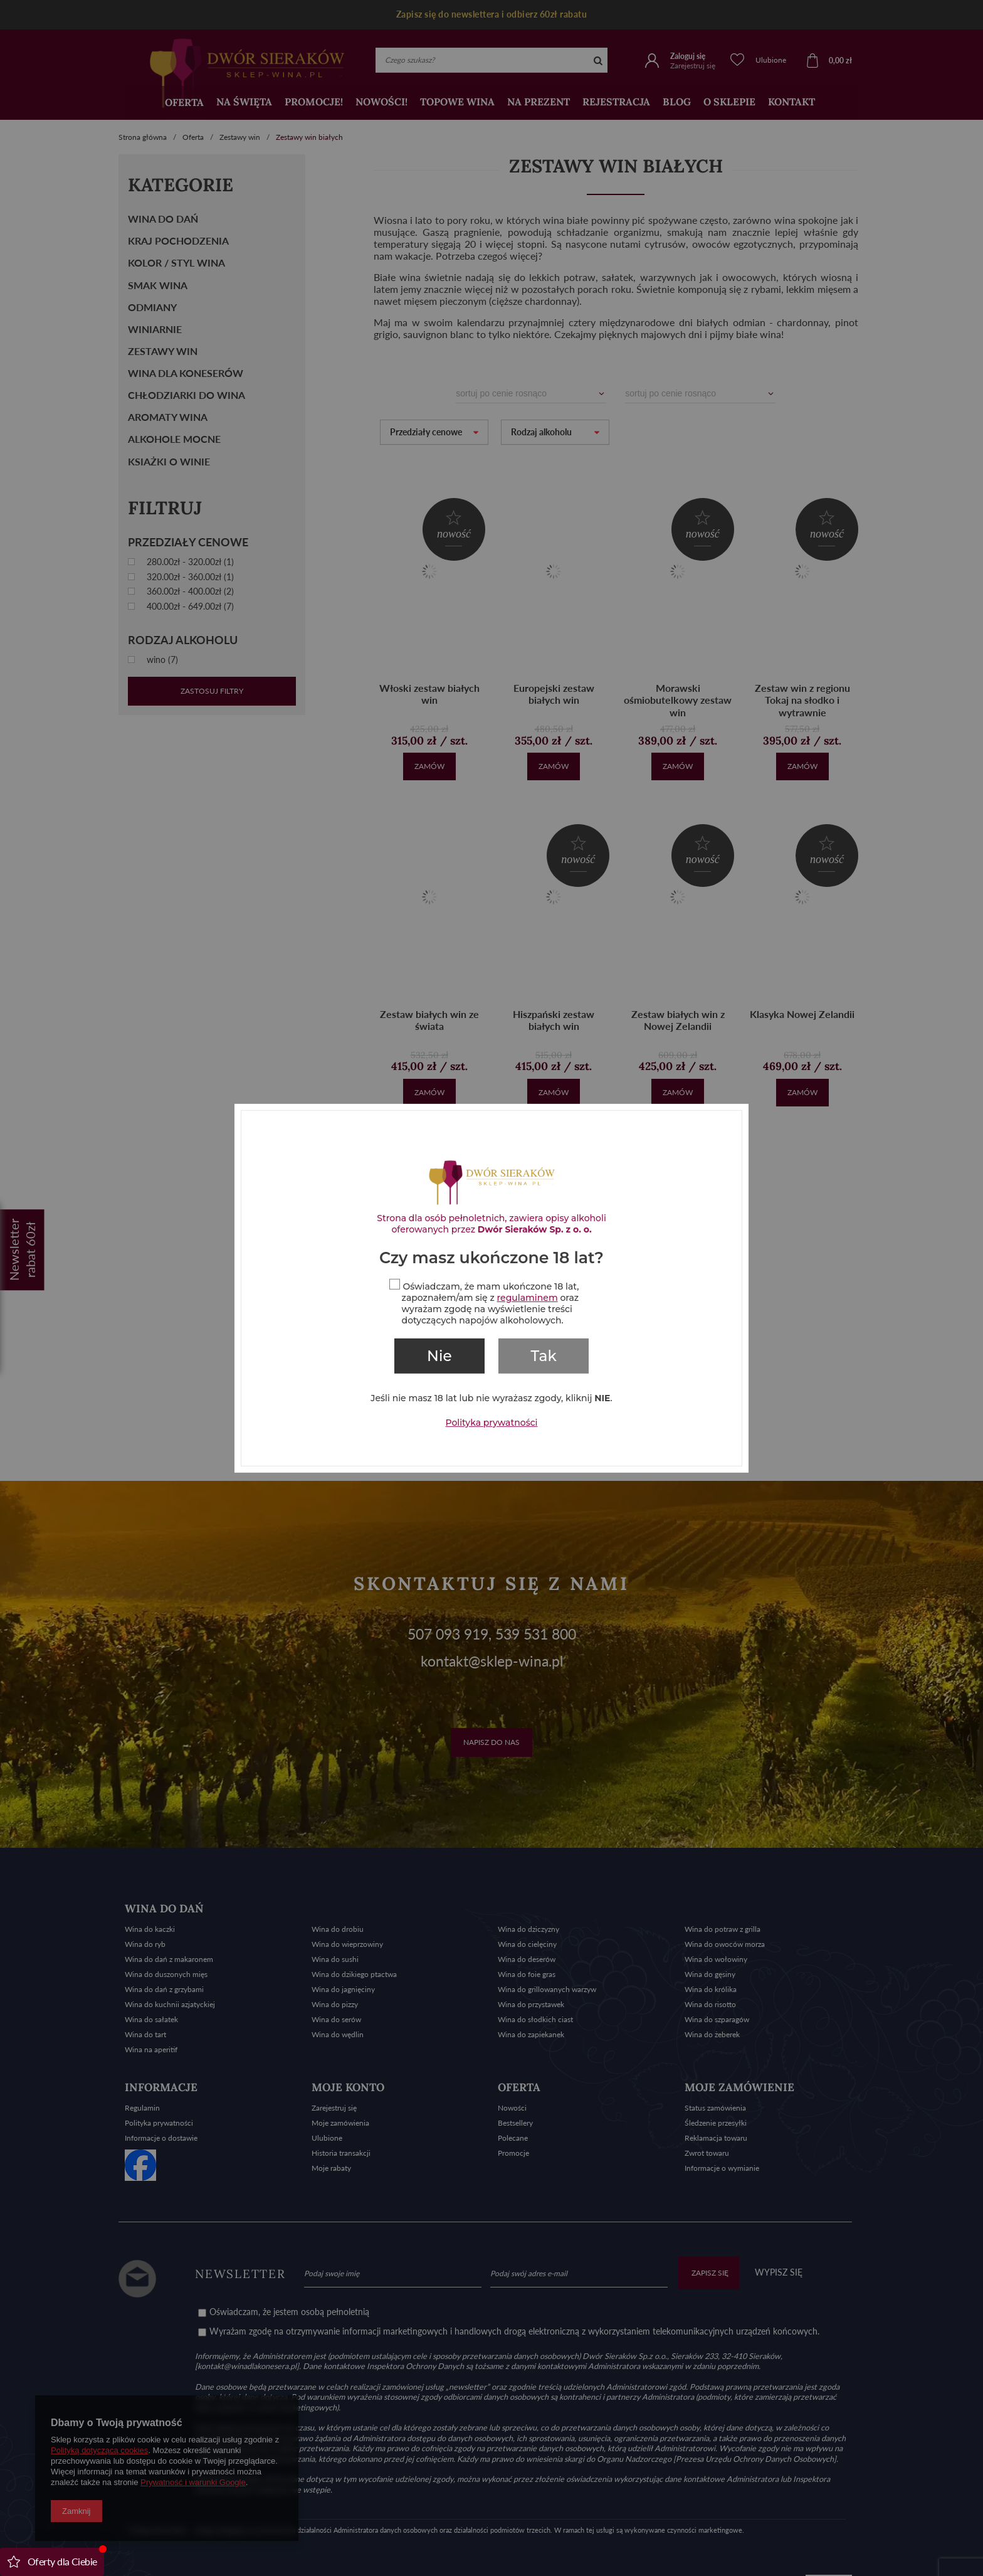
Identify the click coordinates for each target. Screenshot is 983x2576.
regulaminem (527, 1297)
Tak (544, 1356)
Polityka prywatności (492, 1422)
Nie (439, 1356)
